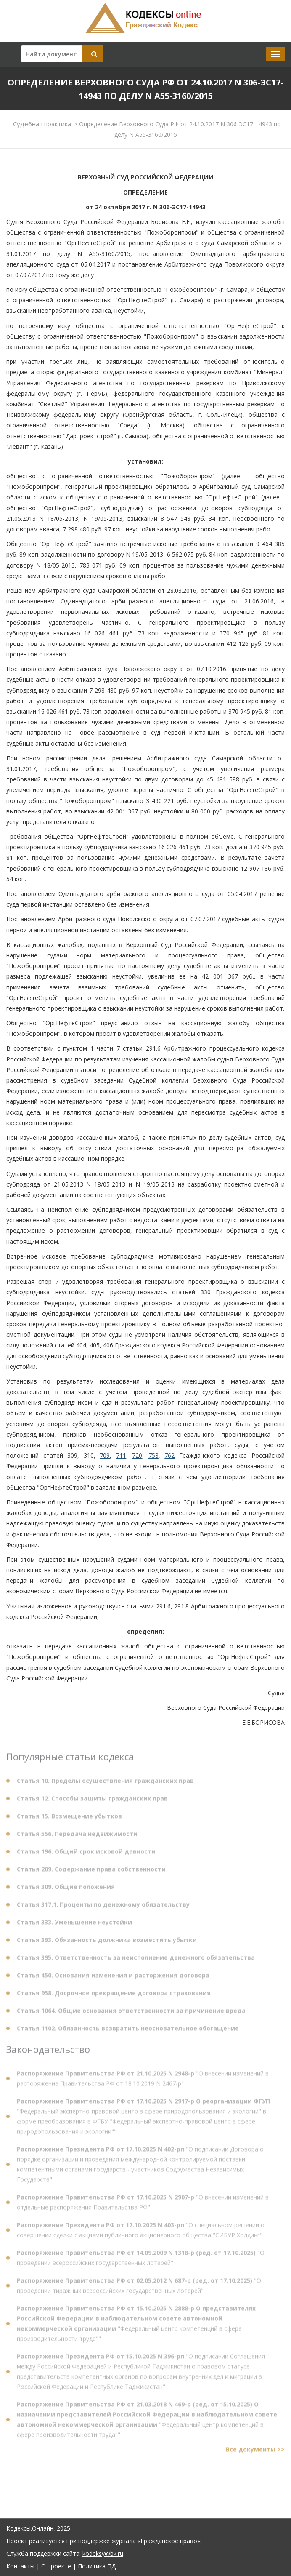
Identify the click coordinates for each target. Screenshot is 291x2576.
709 (105, 1455)
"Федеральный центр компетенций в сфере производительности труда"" (136, 2326)
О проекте (56, 2566)
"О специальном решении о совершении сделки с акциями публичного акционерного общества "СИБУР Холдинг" (141, 2232)
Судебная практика (42, 124)
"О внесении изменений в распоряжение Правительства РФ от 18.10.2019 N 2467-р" (143, 2081)
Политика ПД (97, 2566)
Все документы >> (255, 2452)
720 (137, 1455)
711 (121, 1455)
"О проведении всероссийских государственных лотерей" (141, 2260)
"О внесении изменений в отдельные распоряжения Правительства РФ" (143, 2204)
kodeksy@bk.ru (102, 2553)
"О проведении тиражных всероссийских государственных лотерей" (139, 2288)
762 (169, 1455)
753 (153, 1455)
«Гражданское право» (169, 2541)
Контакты (20, 2566)
